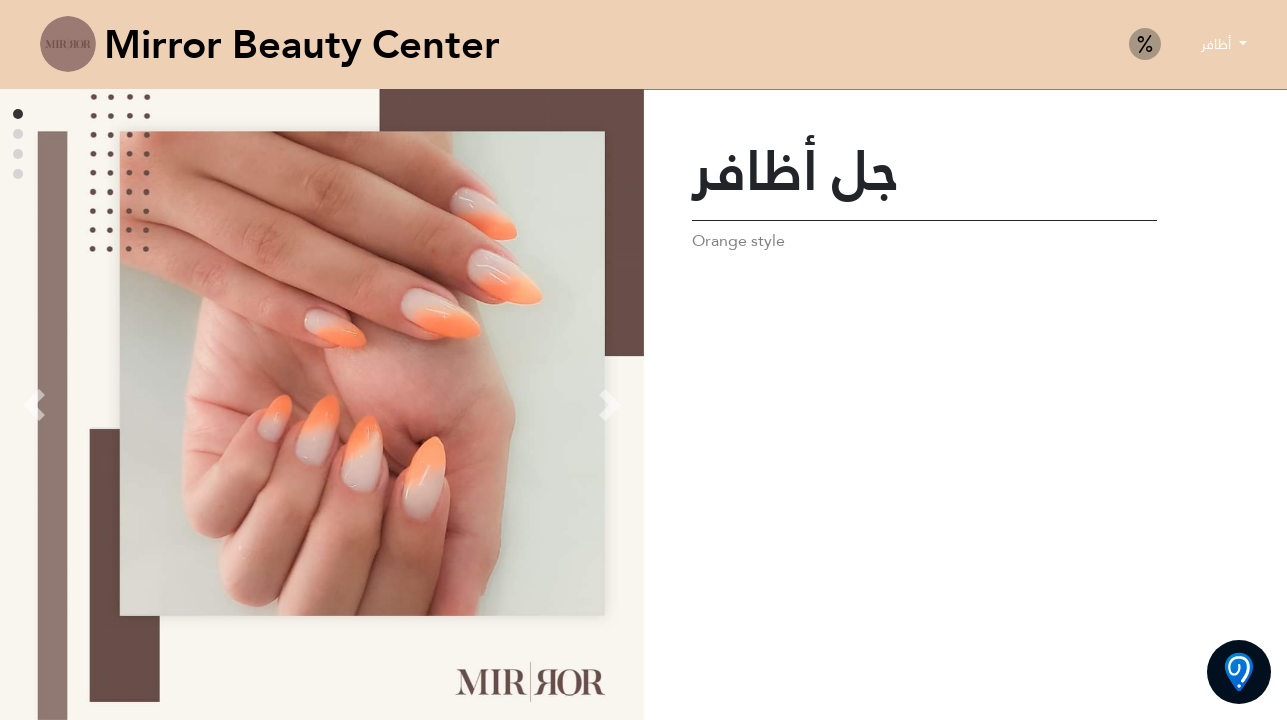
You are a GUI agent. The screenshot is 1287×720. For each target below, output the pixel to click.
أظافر (1218, 44)
